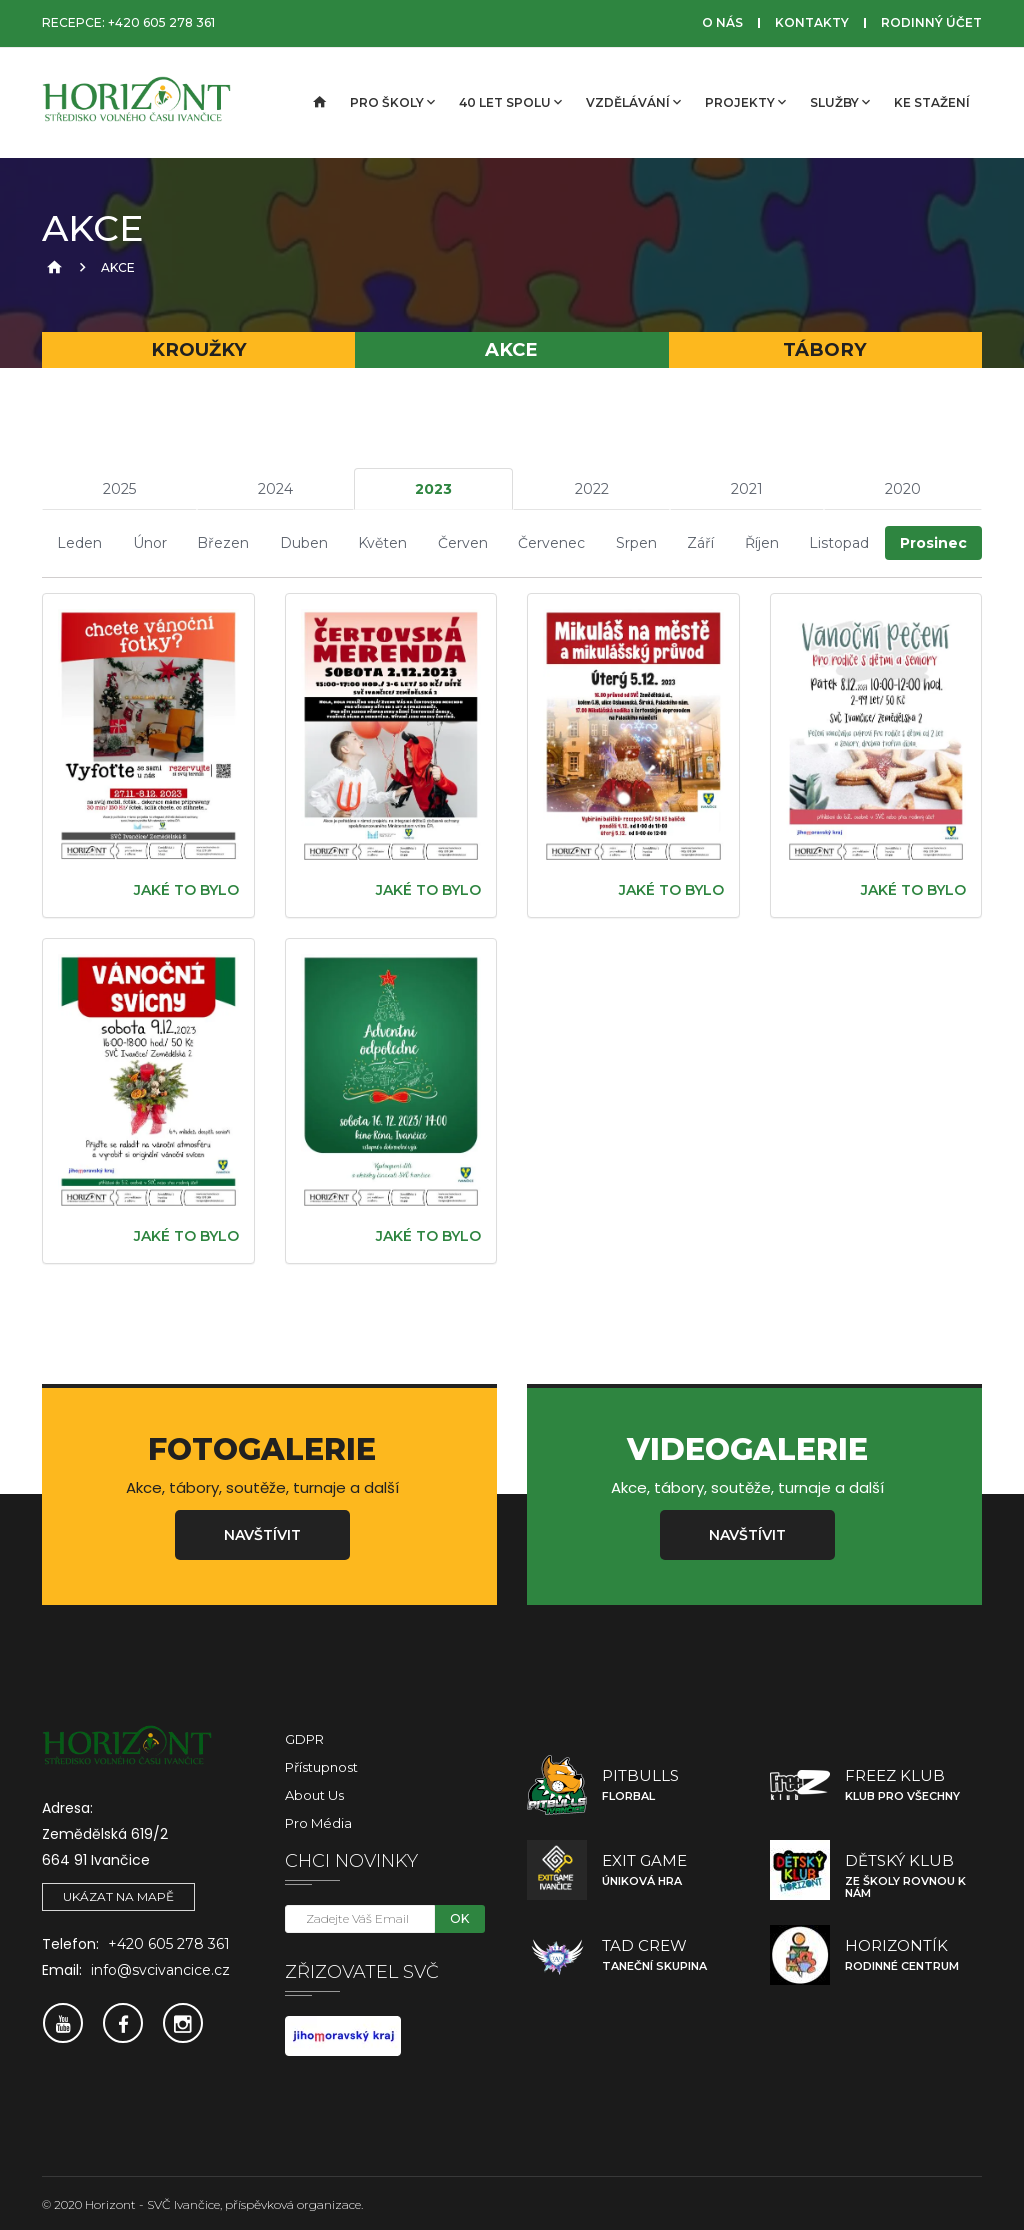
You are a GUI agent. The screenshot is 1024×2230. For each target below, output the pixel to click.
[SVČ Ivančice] (142, 103)
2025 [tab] (119, 489)
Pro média (318, 1821)
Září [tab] (700, 542)
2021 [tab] (747, 489)
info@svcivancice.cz (160, 1968)
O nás (722, 22)
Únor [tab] (150, 542)
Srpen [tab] (636, 542)
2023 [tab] (433, 489)
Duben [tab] (304, 542)
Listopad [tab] (839, 542)
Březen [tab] (223, 542)
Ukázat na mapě (118, 1894)
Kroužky (199, 349)
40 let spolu (510, 102)
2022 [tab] (592, 489)
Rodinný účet (931, 22)
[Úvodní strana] (318, 103)
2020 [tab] (903, 489)
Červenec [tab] (551, 542)
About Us (314, 1793)
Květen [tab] (382, 542)
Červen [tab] (463, 542)
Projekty (745, 102)
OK (459, 1916)
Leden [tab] (79, 542)
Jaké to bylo (186, 888)
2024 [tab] (275, 489)
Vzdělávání (633, 102)
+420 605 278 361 (161, 22)
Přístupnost (321, 1765)
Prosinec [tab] (933, 542)
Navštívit (262, 1533)
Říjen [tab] (762, 542)
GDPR (304, 1737)
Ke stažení (932, 102)
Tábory (825, 349)
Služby (840, 102)
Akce (511, 349)
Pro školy (392, 102)
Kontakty (812, 22)
